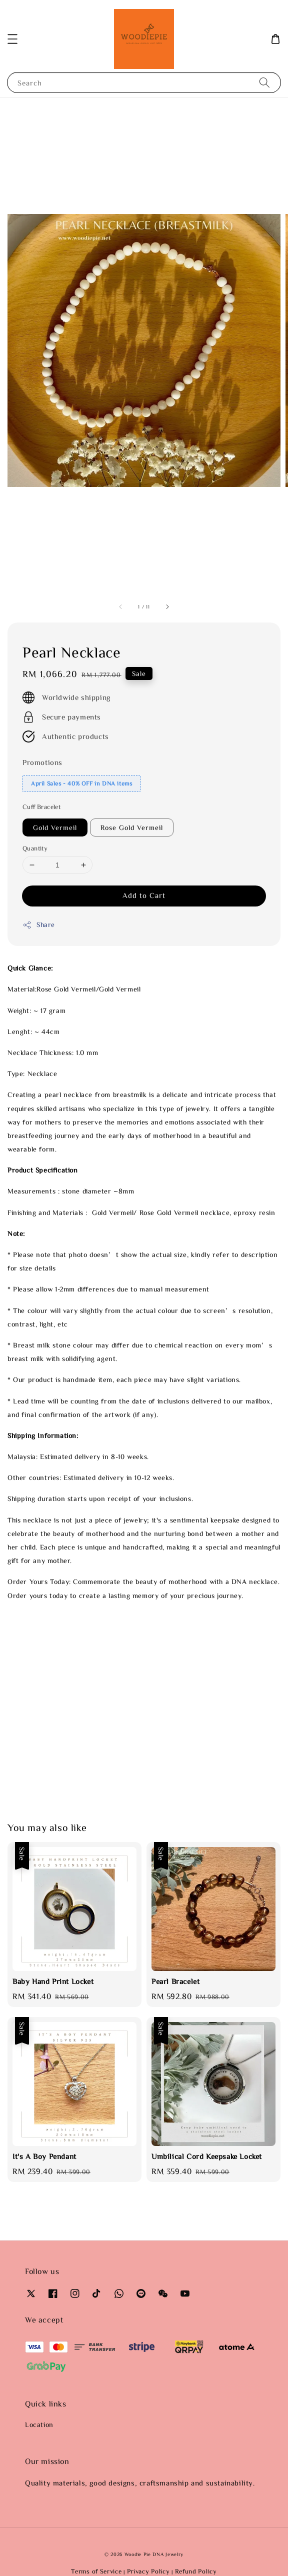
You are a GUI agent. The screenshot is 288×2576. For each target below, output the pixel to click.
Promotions (42, 762)
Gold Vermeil (55, 827)
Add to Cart (144, 895)
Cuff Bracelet (41, 807)
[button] (13, 39)
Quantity (35, 848)
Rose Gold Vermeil (131, 827)
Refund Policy (196, 2571)
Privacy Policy (148, 2571)
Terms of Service (96, 2571)
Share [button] (38, 925)
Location (39, 2424)
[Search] (264, 82)
